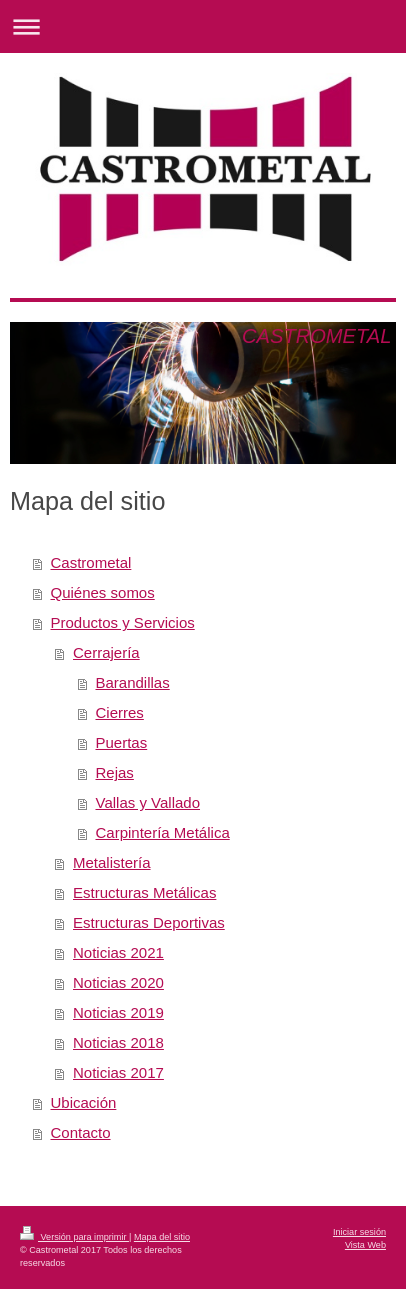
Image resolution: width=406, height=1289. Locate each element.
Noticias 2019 (118, 1012)
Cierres (120, 712)
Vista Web (365, 1245)
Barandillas (133, 682)
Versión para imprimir (74, 1237)
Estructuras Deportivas (149, 922)
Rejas (115, 772)
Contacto (81, 1132)
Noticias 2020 (118, 982)
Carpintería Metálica (163, 832)
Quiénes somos (103, 592)
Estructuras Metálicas (144, 892)
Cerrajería (106, 652)
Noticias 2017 (118, 1072)
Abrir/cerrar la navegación (203, 26)
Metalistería (112, 862)
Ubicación (84, 1102)
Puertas (122, 742)
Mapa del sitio (162, 1237)
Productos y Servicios (123, 622)
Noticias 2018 (118, 1042)
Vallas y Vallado (148, 802)
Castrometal (91, 562)
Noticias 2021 (118, 952)
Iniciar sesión (359, 1232)
